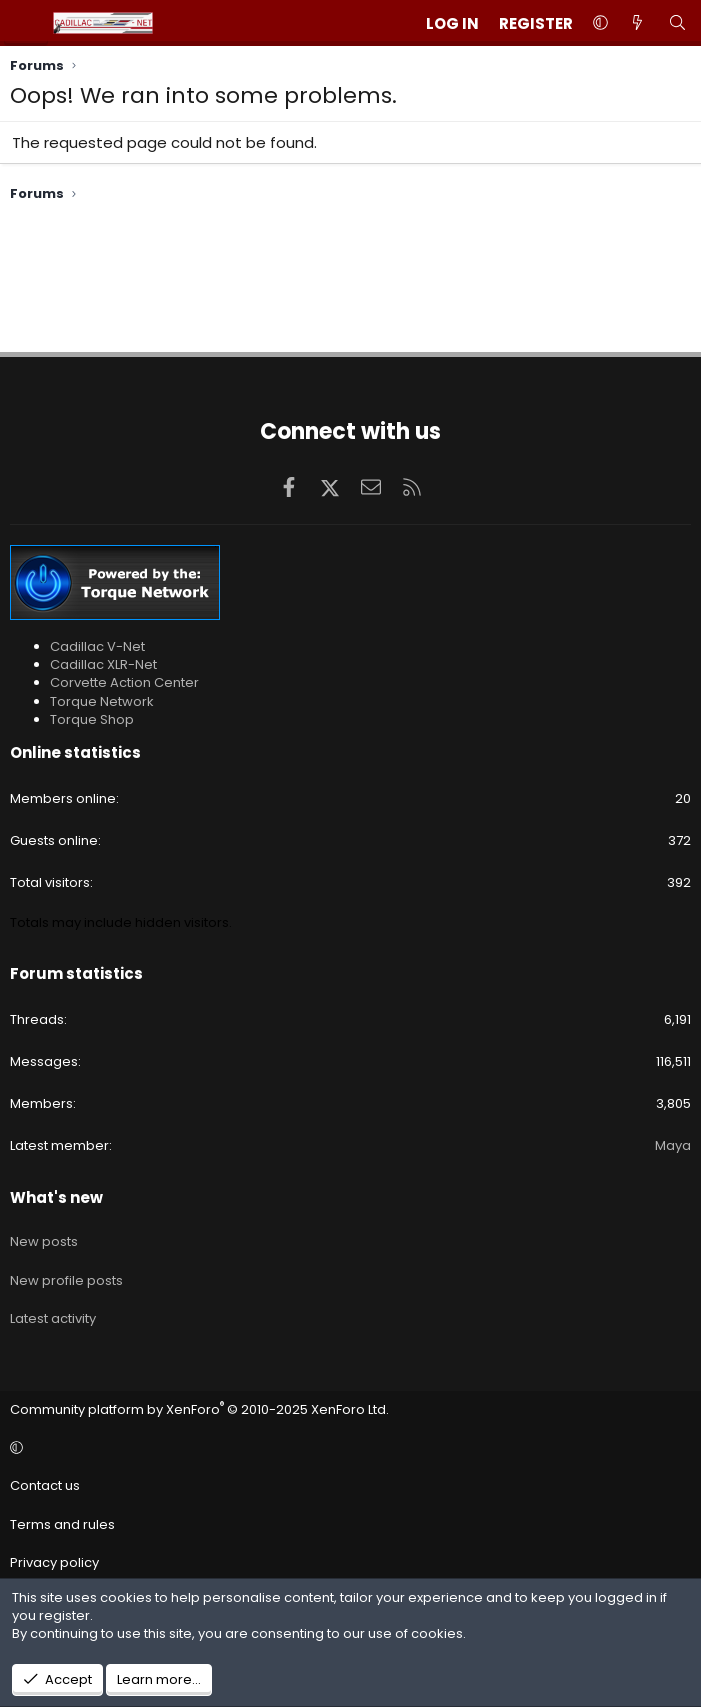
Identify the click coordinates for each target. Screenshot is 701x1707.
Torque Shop (92, 719)
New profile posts (66, 1280)
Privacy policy (54, 1562)
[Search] (677, 23)
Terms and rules (62, 1524)
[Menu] (26, 23)
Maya (673, 1145)
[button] (600, 23)
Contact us (45, 1485)
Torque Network (102, 701)
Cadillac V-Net (97, 646)
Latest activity (53, 1318)
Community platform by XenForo (199, 1409)
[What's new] (637, 23)
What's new (56, 1197)
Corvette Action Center (124, 682)
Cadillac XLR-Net (103, 664)
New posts (44, 1241)
